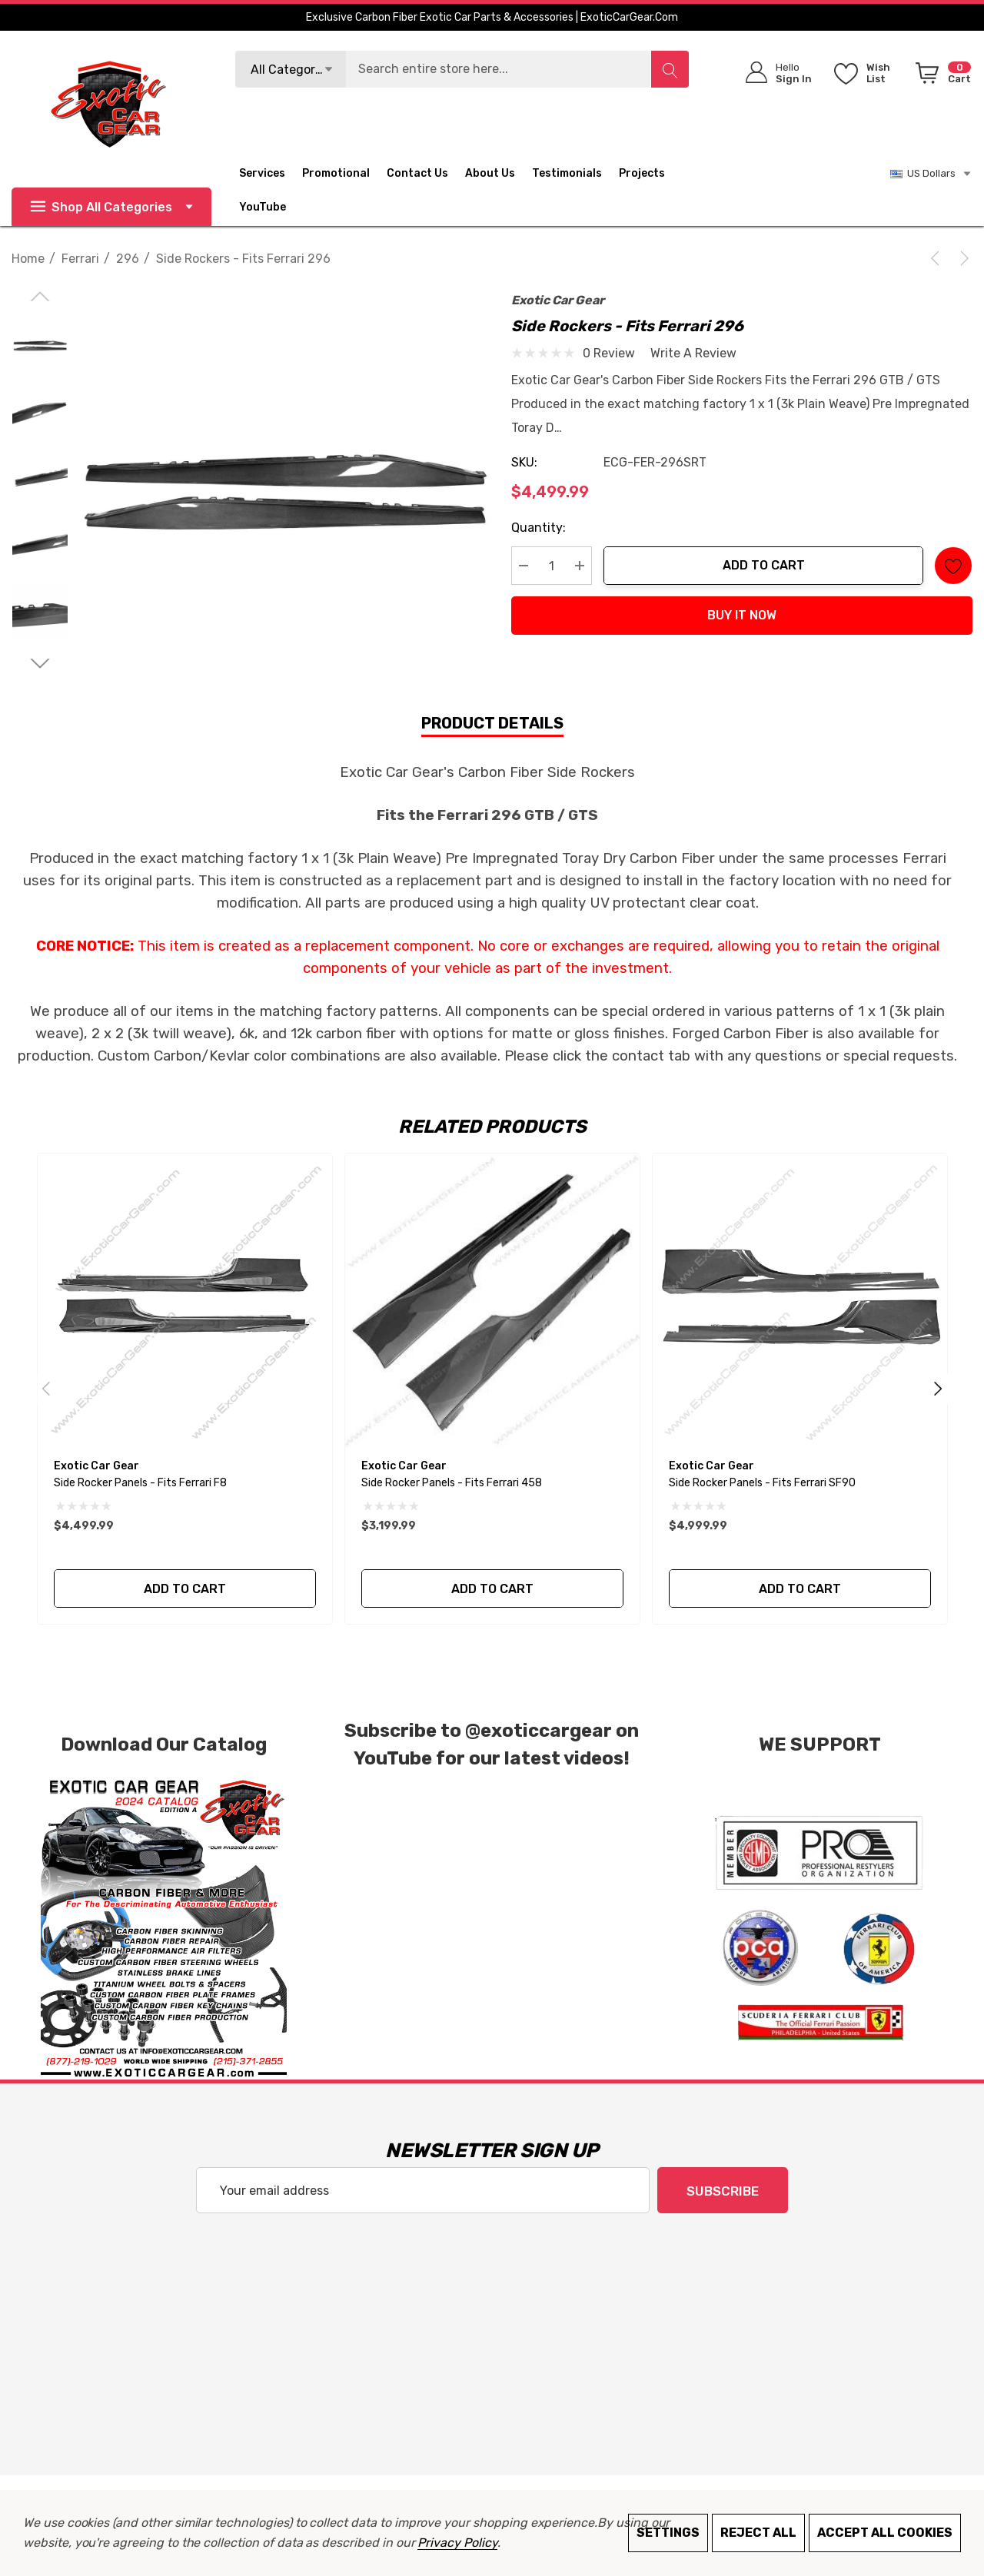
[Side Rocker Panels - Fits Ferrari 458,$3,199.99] (492, 1301)
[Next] (961, 258)
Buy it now (741, 615)
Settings (668, 2532)
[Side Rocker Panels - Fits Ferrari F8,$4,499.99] (185, 1301)
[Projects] (642, 175)
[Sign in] (773, 72)
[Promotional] (336, 175)
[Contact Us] (426, 173)
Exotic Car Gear (557, 300)
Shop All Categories (111, 207)
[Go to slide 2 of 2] (39, 663)
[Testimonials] (575, 173)
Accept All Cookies (884, 2532)
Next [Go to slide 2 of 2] (937, 1388)
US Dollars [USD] (931, 173)
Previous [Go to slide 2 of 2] (46, 1388)
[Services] (262, 175)
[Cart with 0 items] (940, 76)
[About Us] (498, 173)
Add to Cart (764, 565)
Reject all (758, 2532)
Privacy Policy (457, 2542)
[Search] (669, 69)
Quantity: (538, 527)
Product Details (492, 723)
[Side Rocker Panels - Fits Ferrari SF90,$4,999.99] (800, 1301)
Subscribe (722, 2191)
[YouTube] (271, 207)
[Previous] (938, 258)
